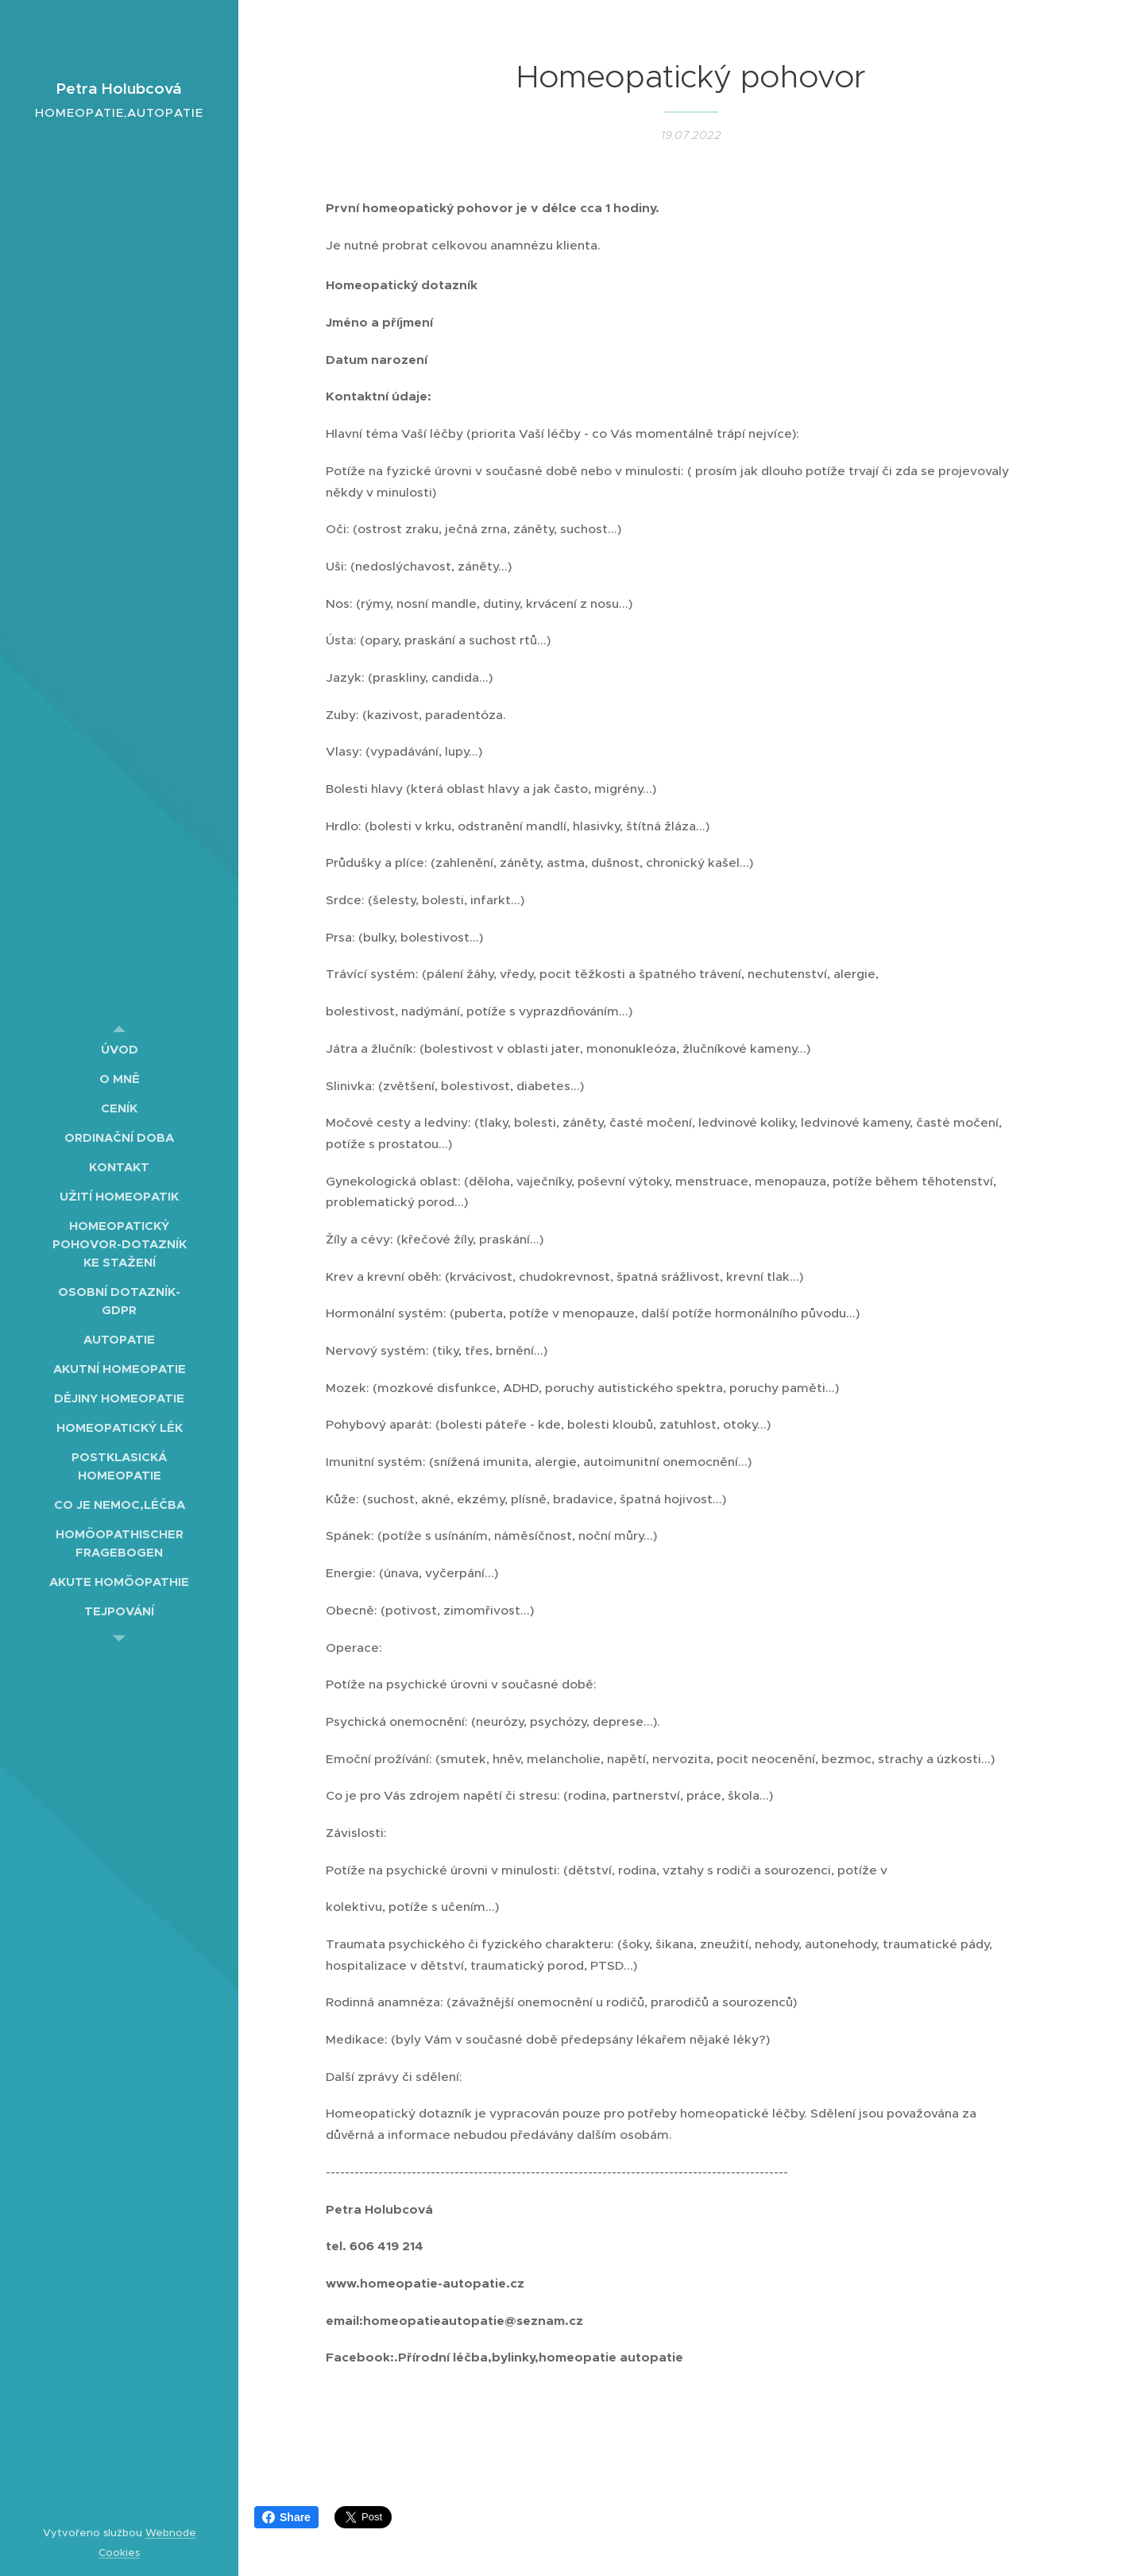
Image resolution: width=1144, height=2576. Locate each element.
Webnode (170, 2532)
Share (286, 2517)
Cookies (119, 2552)
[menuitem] (119, 1049)
